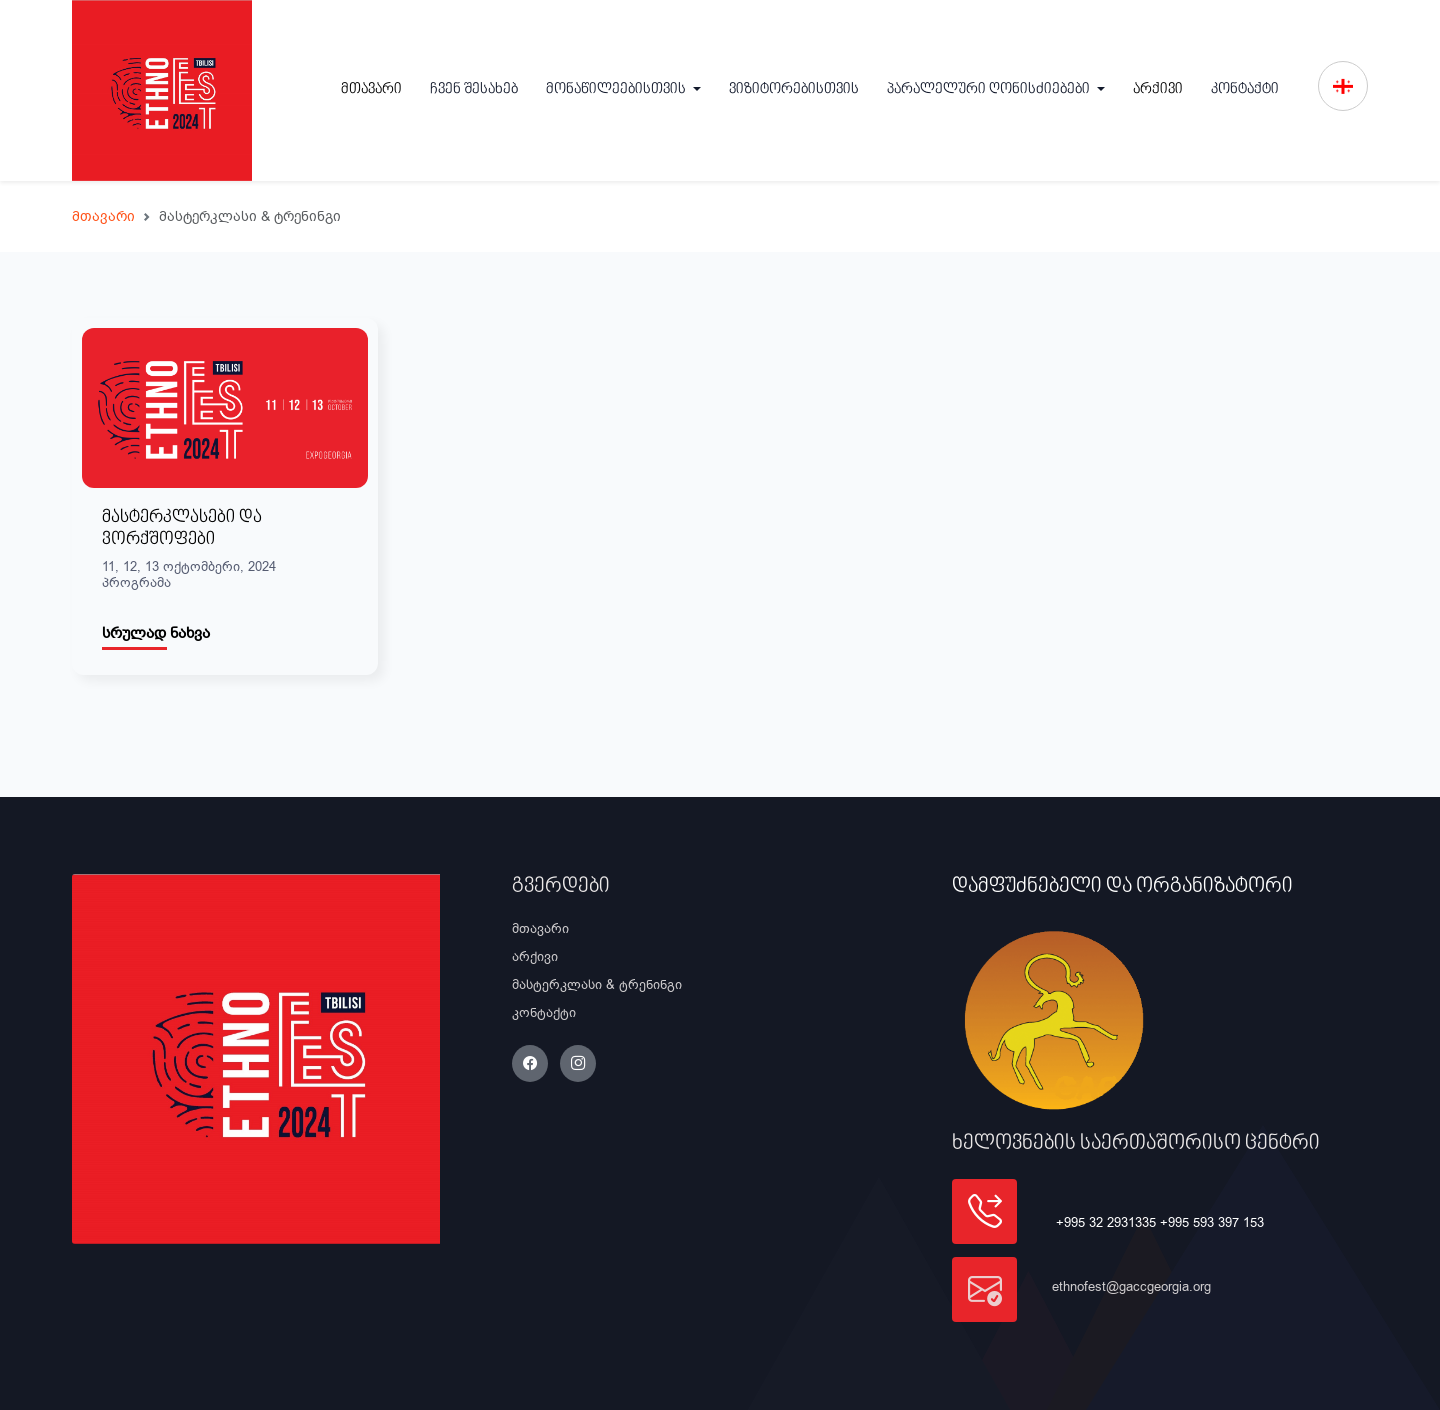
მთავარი (371, 89)
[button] (1343, 86)
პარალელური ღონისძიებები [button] (990, 89)
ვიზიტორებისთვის (794, 89)
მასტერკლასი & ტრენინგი (597, 984)
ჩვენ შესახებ (474, 89)
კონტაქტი (1245, 89)
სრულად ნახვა (156, 633)
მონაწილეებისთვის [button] (617, 89)
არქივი (1158, 89)
